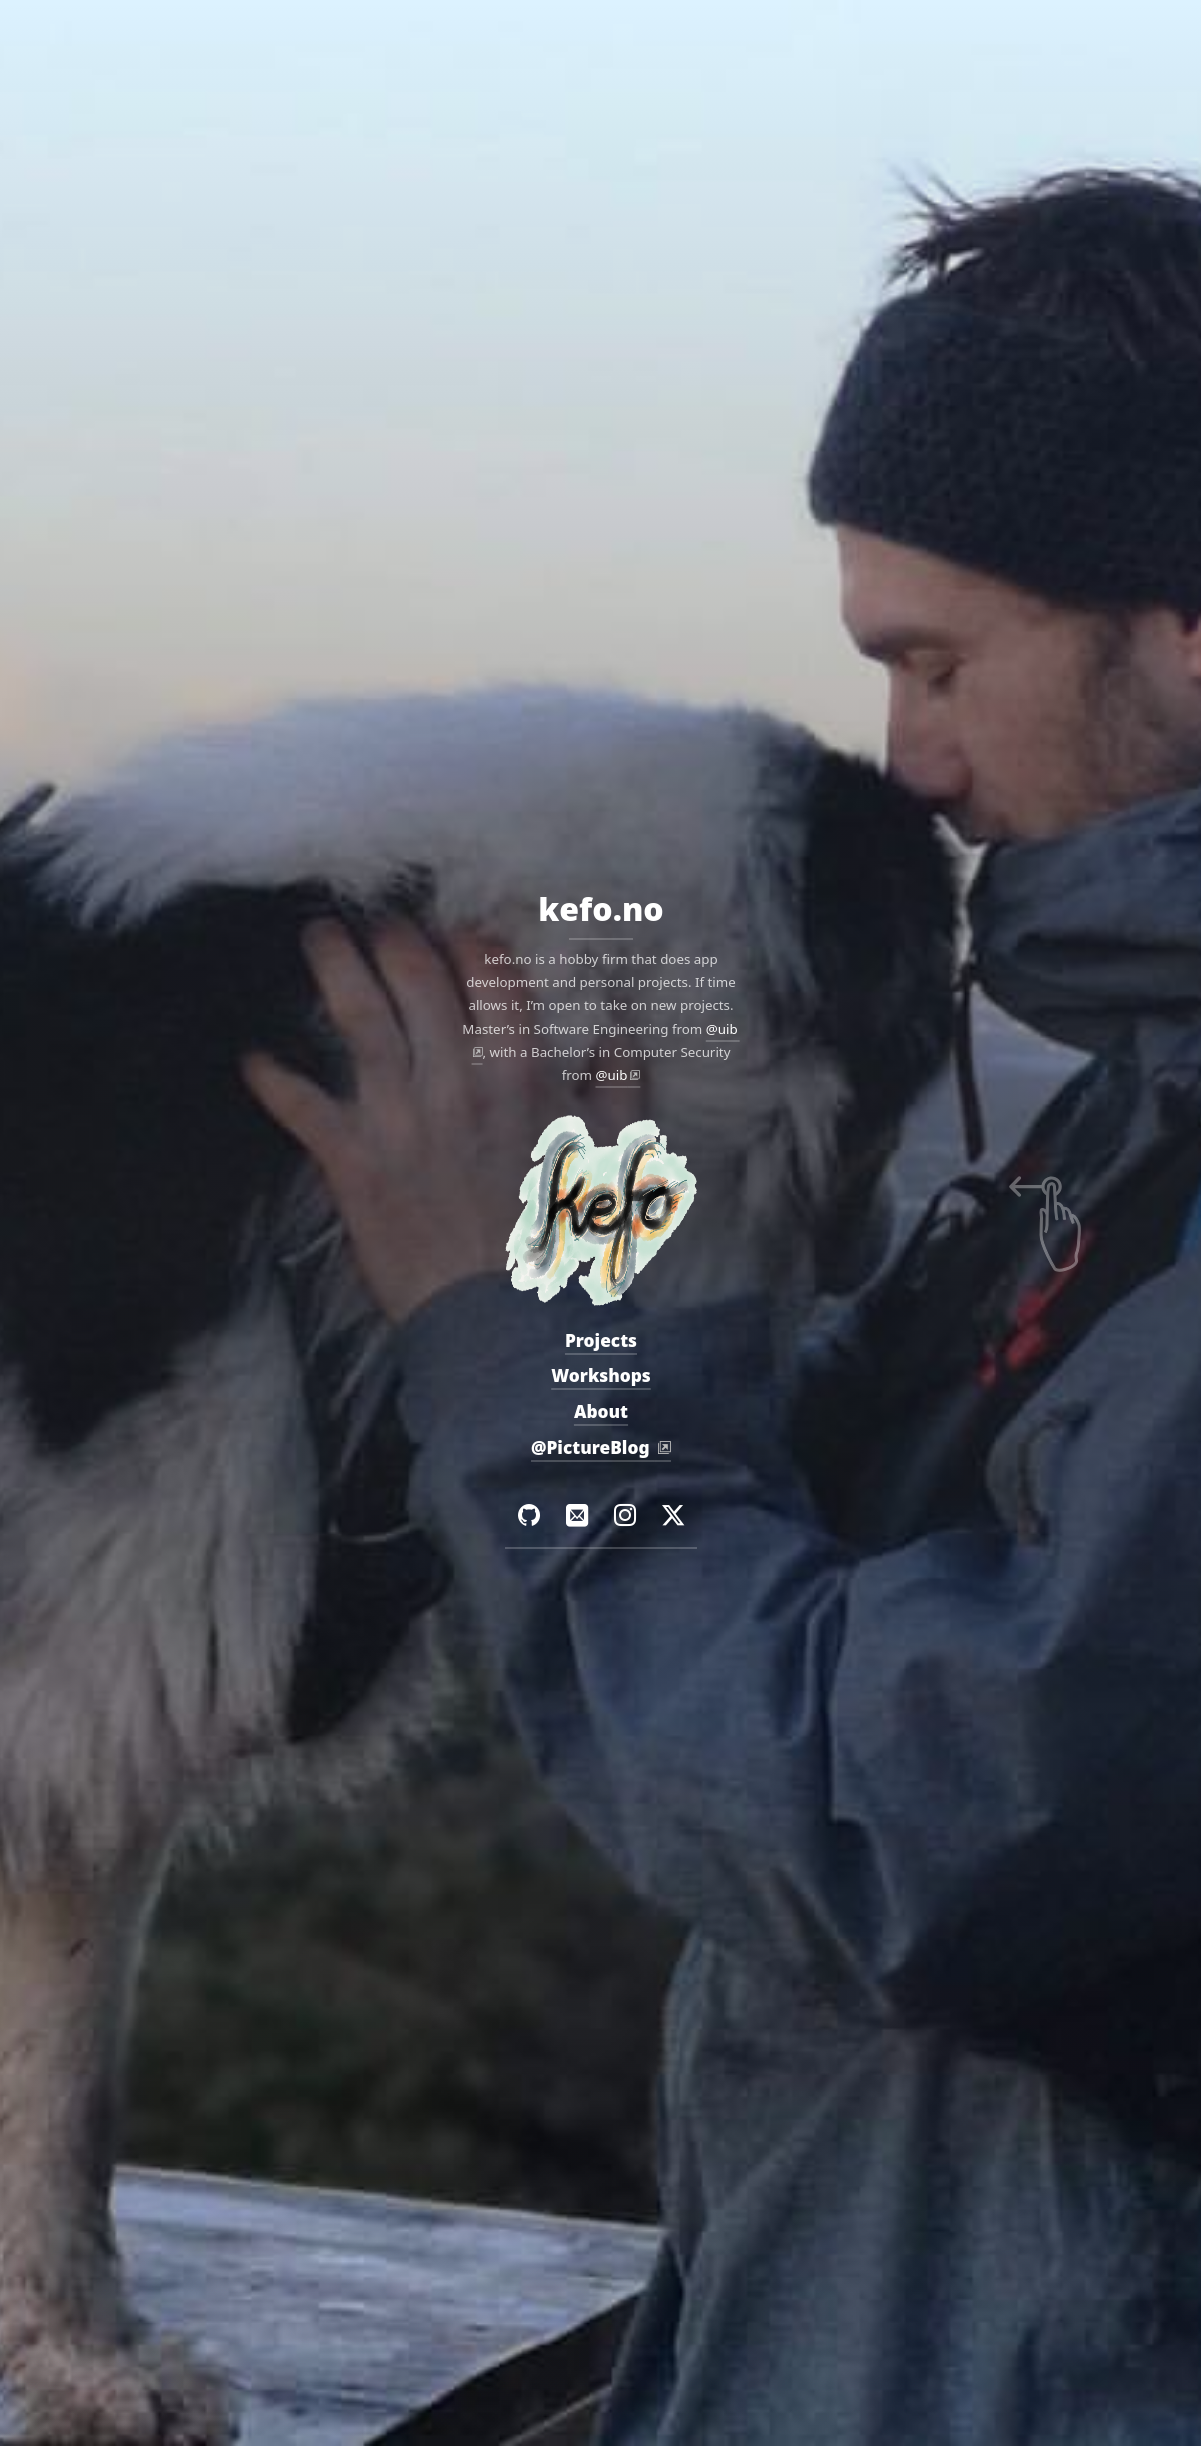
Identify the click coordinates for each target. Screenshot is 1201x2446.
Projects (600, 1340)
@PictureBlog (591, 1447)
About (600, 1411)
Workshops (601, 1376)
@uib (611, 1075)
